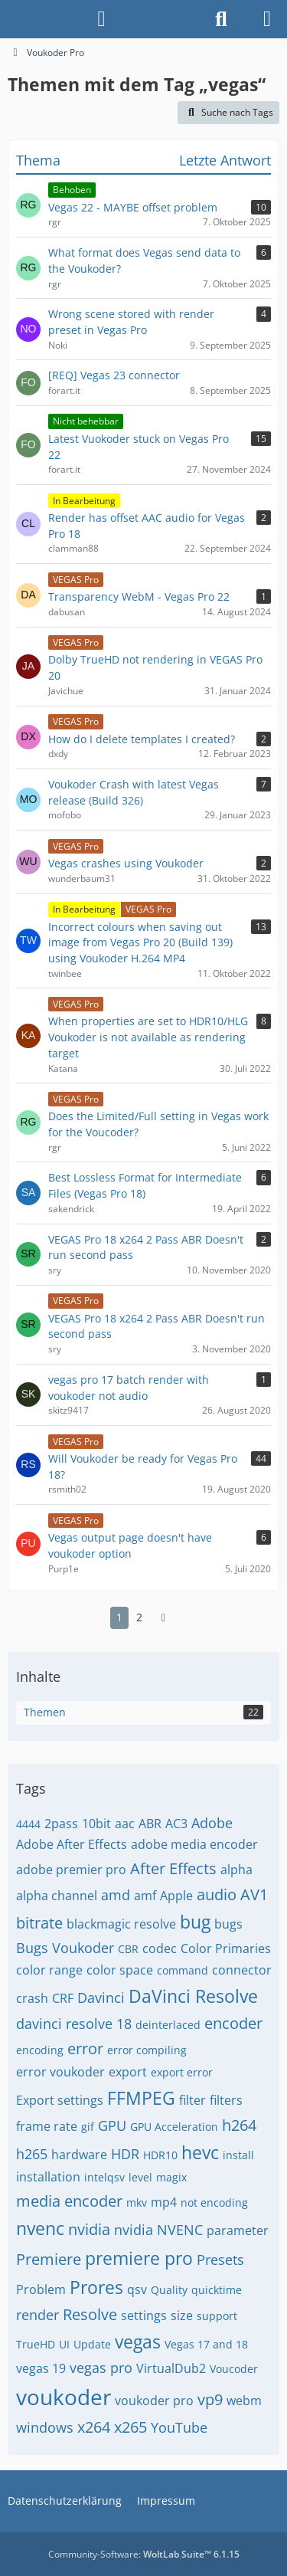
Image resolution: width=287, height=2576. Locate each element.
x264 (93, 2427)
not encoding (214, 2202)
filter (192, 2100)
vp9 (210, 2399)
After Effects (173, 1868)
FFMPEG (141, 2098)
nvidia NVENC (158, 2229)
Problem (41, 2289)
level (140, 2177)
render (37, 2315)
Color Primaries (226, 1948)
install (238, 2155)
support (217, 2316)
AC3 (176, 1823)
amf (145, 1895)
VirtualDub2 (171, 2368)
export (128, 2071)
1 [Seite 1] (119, 1617)
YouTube (179, 2427)
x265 (130, 2427)
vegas (138, 2341)
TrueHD (35, 2344)
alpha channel (56, 1895)
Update (92, 2344)
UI (64, 2344)
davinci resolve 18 (74, 2023)
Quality (169, 2290)
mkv (136, 2202)
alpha (236, 1869)
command (182, 1970)
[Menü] (267, 19)
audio (216, 1894)
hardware (79, 2154)
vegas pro (101, 2367)
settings (144, 2315)
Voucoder (234, 2368)
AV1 (254, 1894)
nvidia (89, 2229)
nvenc (40, 2228)
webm (244, 2400)
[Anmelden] (101, 19)
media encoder (69, 2201)
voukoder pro (154, 2400)
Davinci (101, 1997)
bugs (228, 1924)
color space (119, 1969)
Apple (176, 1895)
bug (195, 1921)
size (182, 2315)
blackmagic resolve (121, 1924)
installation (48, 2176)
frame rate (46, 2126)
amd (115, 1895)
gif (87, 2126)
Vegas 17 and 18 (206, 2344)
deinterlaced (168, 2024)
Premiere (48, 2259)
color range (49, 1969)
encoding (40, 2050)
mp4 (164, 2202)
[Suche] (221, 19)
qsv (137, 2289)
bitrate (39, 1922)
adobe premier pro (71, 1869)
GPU (112, 2125)
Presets (220, 2259)
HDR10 (160, 2155)
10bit (96, 1823)
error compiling (147, 2050)
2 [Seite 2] (139, 1617)
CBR (128, 1949)
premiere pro (139, 2258)
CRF (62, 1998)
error (85, 2048)
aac (125, 1823)
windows (44, 2427)
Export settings (59, 2100)
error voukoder (60, 2071)
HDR (125, 2154)
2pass (61, 1823)
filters (226, 2100)
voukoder (63, 2396)
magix (171, 2177)
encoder (233, 2023)
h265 (31, 2154)
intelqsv (104, 2177)
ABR (150, 1823)
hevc (200, 2152)
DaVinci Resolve (193, 1996)
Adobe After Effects (71, 1844)
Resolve (90, 2314)
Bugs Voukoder (65, 1948)
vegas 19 (41, 2368)
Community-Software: (144, 2554)
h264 (239, 2125)
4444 (28, 1824)
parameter (238, 2230)
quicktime (216, 2290)
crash (32, 1998)
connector (242, 1969)
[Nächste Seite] (164, 1618)
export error (182, 2072)
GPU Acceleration (174, 2126)
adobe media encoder (194, 1844)
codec (159, 1948)
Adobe (212, 1823)
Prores (96, 2287)
